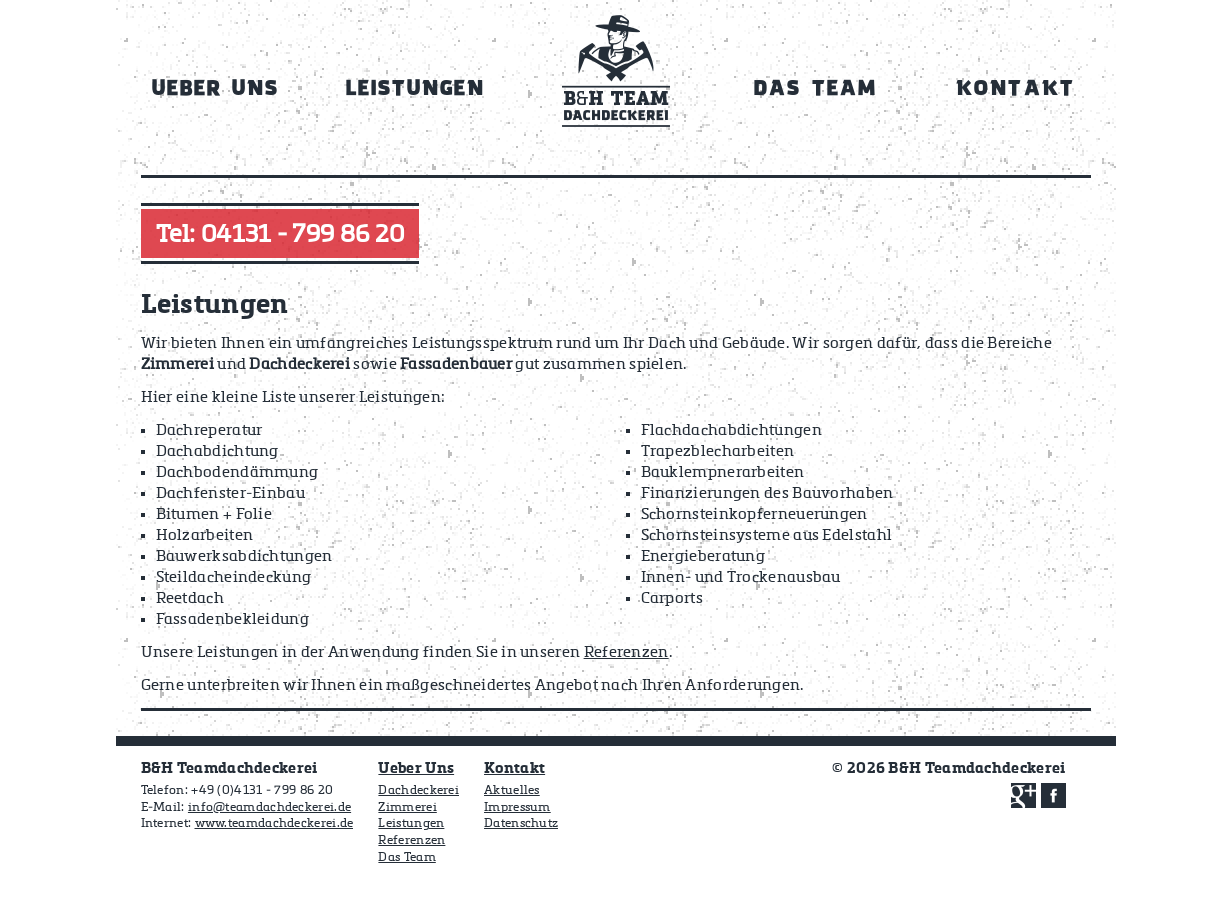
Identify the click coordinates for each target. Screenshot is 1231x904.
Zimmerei (407, 808)
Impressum (517, 808)
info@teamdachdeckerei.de (269, 808)
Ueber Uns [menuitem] (216, 90)
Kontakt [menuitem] (1015, 90)
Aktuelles (512, 791)
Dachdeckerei (418, 791)
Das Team (406, 858)
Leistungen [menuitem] (415, 90)
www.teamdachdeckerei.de (274, 824)
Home (616, 78)
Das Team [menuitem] (815, 90)
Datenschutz (521, 824)
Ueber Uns (416, 768)
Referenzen (626, 652)
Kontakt (514, 768)
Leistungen (411, 824)
